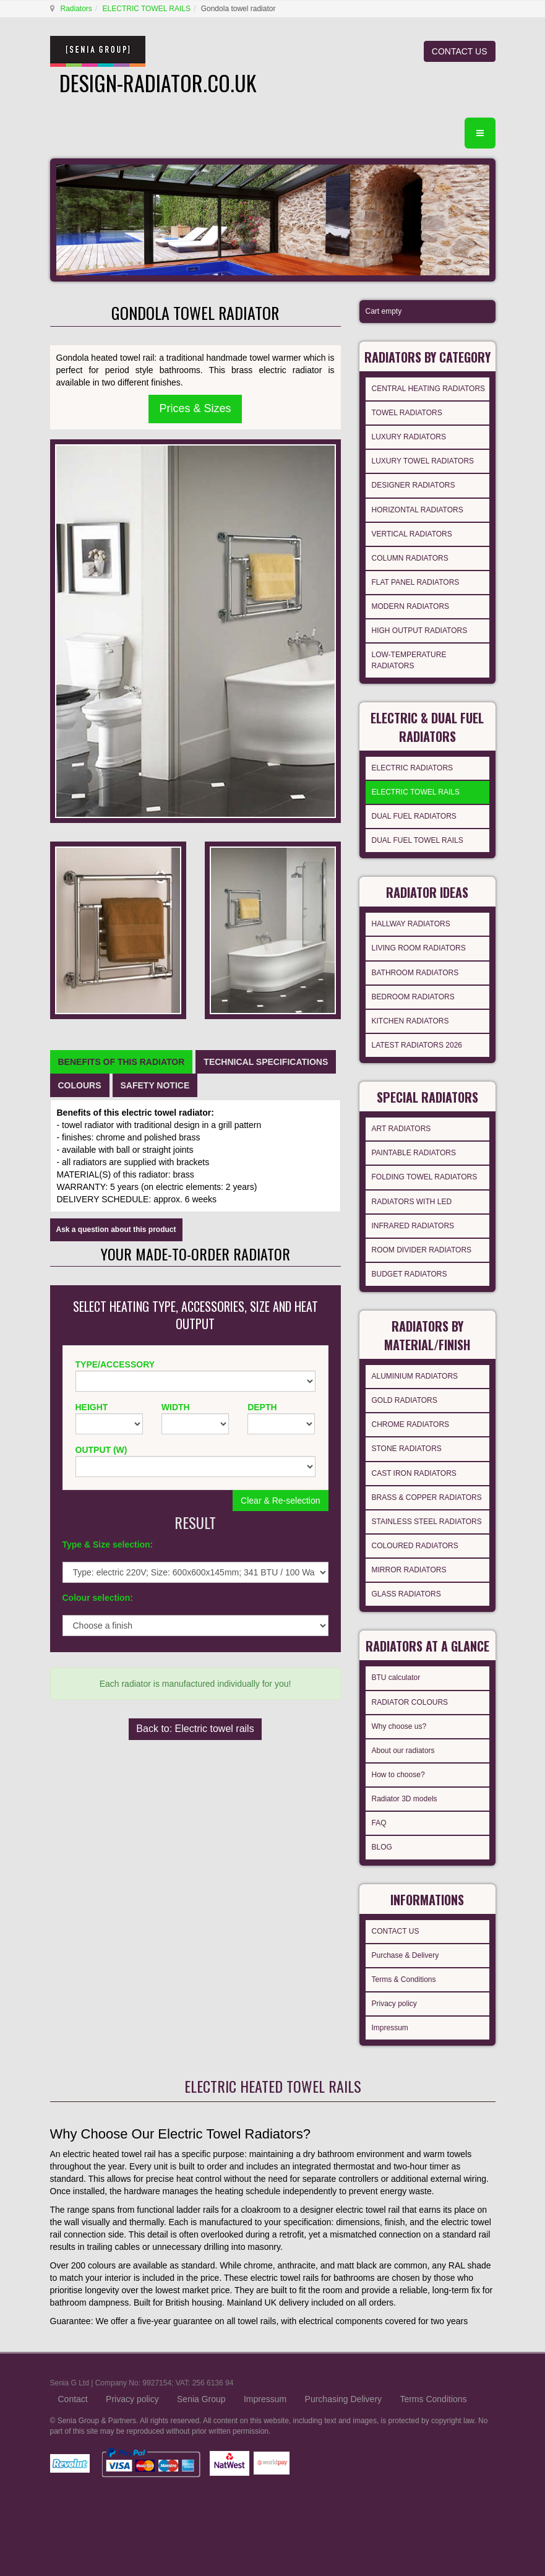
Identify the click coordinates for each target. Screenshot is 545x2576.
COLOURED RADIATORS (415, 1545)
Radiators (76, 8)
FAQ (379, 1823)
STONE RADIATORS (407, 1448)
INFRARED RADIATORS (413, 1225)
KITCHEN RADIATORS (410, 1021)
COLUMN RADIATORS (410, 558)
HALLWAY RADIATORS (411, 924)
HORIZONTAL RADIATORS (417, 510)
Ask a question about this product (116, 1229)
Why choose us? (399, 1726)
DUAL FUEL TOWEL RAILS (417, 840)
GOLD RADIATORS (404, 1400)
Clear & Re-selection (280, 1501)
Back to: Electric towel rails (195, 1728)
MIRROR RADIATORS (409, 1570)
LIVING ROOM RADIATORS (419, 948)
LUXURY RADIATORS (409, 437)
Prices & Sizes (195, 408)
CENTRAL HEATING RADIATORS (429, 388)
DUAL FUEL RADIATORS (414, 816)
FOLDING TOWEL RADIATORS (425, 1177)
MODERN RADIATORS (411, 606)
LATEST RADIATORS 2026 (417, 1045)
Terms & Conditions (404, 1979)
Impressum (390, 2027)
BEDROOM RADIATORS (413, 997)
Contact (73, 2399)
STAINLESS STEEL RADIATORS (427, 1521)
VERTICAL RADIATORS (412, 534)
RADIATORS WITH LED (412, 1201)
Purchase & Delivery (405, 1955)
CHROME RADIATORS (411, 1424)
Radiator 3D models (404, 1798)
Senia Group (201, 2399)
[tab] (121, 1062)
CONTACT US (459, 51)
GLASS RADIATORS (406, 1594)
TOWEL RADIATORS (407, 412)
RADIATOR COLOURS (410, 1702)
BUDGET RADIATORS (409, 1274)
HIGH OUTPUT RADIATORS (420, 630)
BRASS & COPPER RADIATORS (427, 1497)
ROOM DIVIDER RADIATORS (422, 1250)
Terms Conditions (433, 2399)
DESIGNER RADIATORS (413, 485)
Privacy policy (394, 2003)
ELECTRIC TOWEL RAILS (147, 8)
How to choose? (398, 1774)
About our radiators (403, 1750)
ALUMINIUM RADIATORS (415, 1376)
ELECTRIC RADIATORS (412, 768)
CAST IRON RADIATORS (414, 1473)
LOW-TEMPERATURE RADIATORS (409, 660)
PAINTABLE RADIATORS (414, 1152)
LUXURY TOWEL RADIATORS (423, 461)
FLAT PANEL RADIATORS (416, 582)
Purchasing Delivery (343, 2399)
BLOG (382, 1847)
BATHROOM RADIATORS (415, 972)
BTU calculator (396, 1677)
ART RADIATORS (401, 1128)
